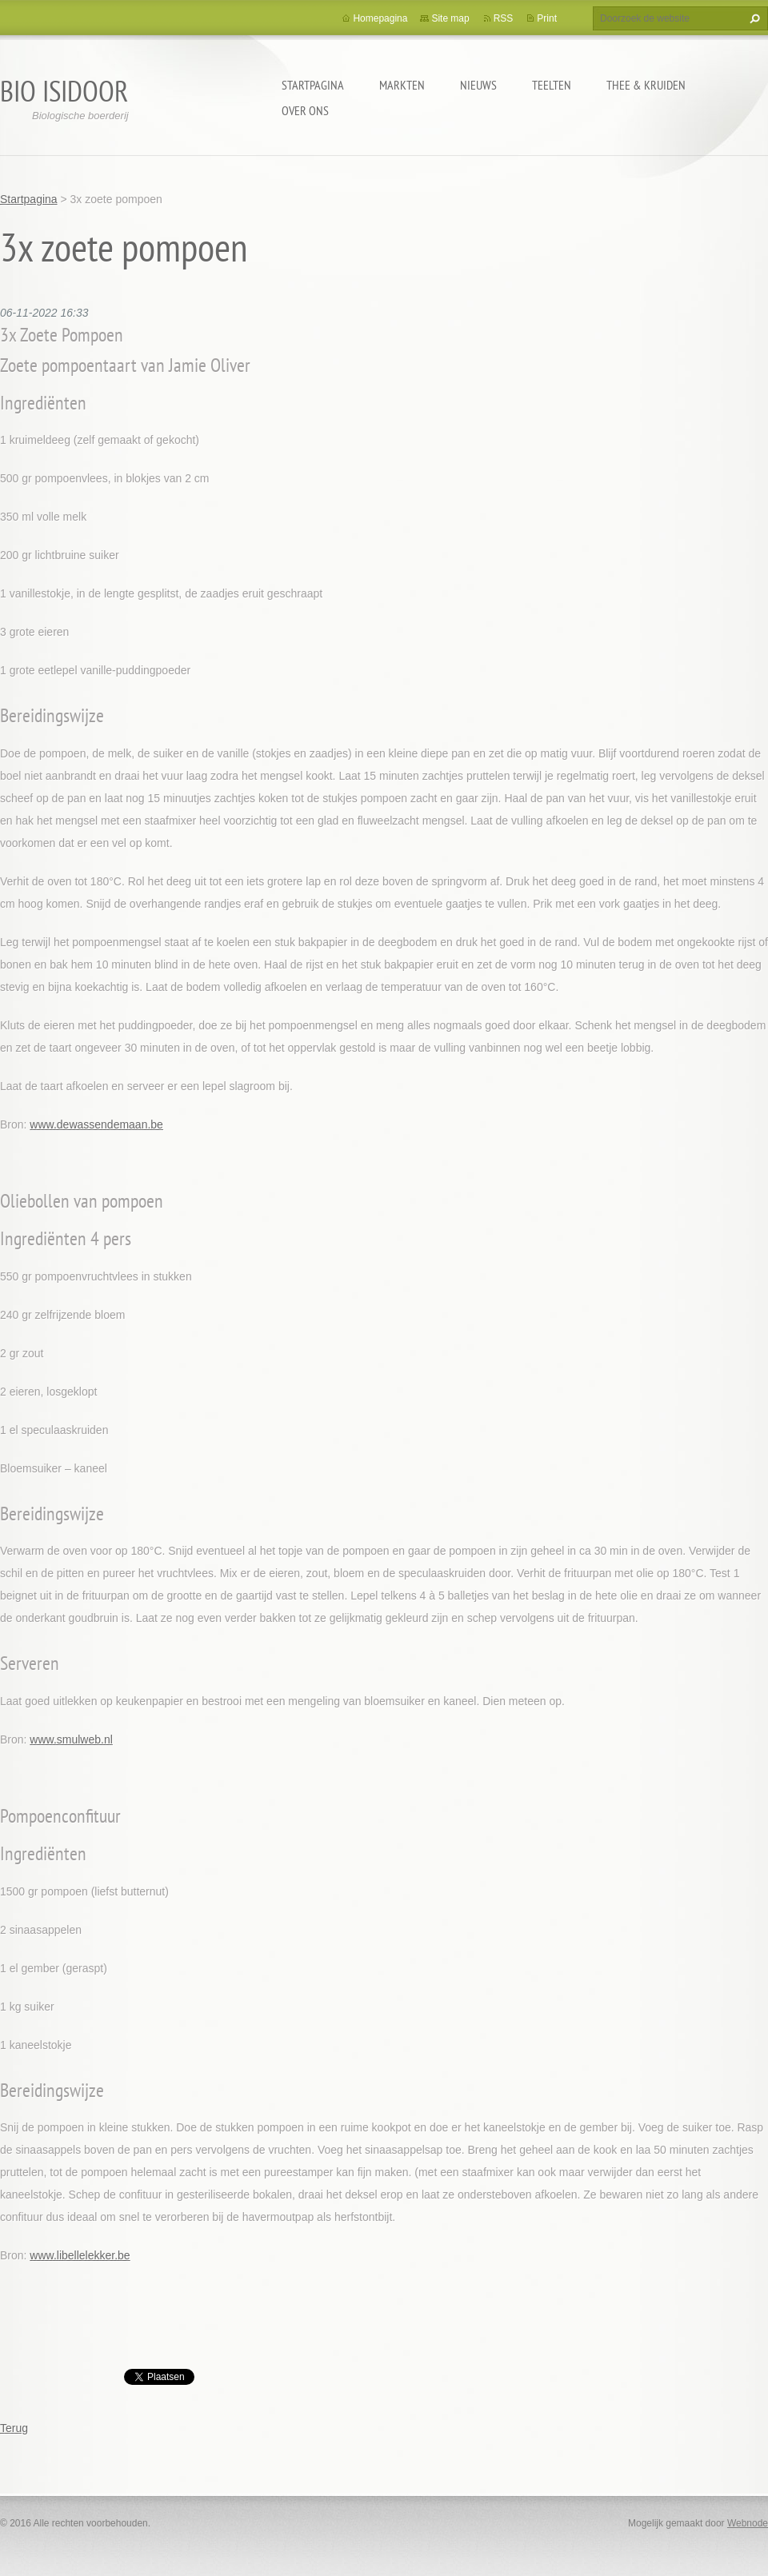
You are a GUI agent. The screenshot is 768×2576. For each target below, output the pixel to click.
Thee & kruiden (646, 85)
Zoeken (753, 18)
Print (547, 18)
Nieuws (478, 85)
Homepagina (380, 18)
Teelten (551, 85)
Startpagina (313, 85)
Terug (14, 2428)
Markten (402, 85)
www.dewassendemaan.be (96, 1124)
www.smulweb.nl (71, 1739)
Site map (450, 18)
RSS (504, 18)
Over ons (305, 110)
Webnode (747, 2523)
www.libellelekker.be (80, 2255)
